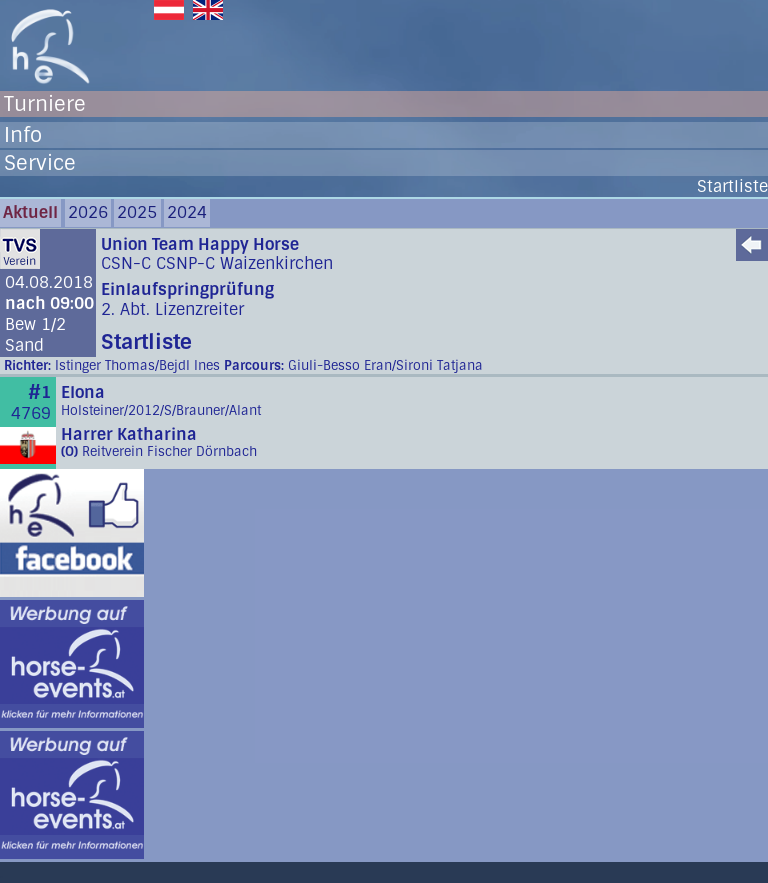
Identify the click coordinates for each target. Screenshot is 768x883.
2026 (88, 212)
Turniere (45, 104)
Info (23, 135)
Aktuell (30, 212)
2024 (187, 212)
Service (40, 163)
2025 (137, 212)
